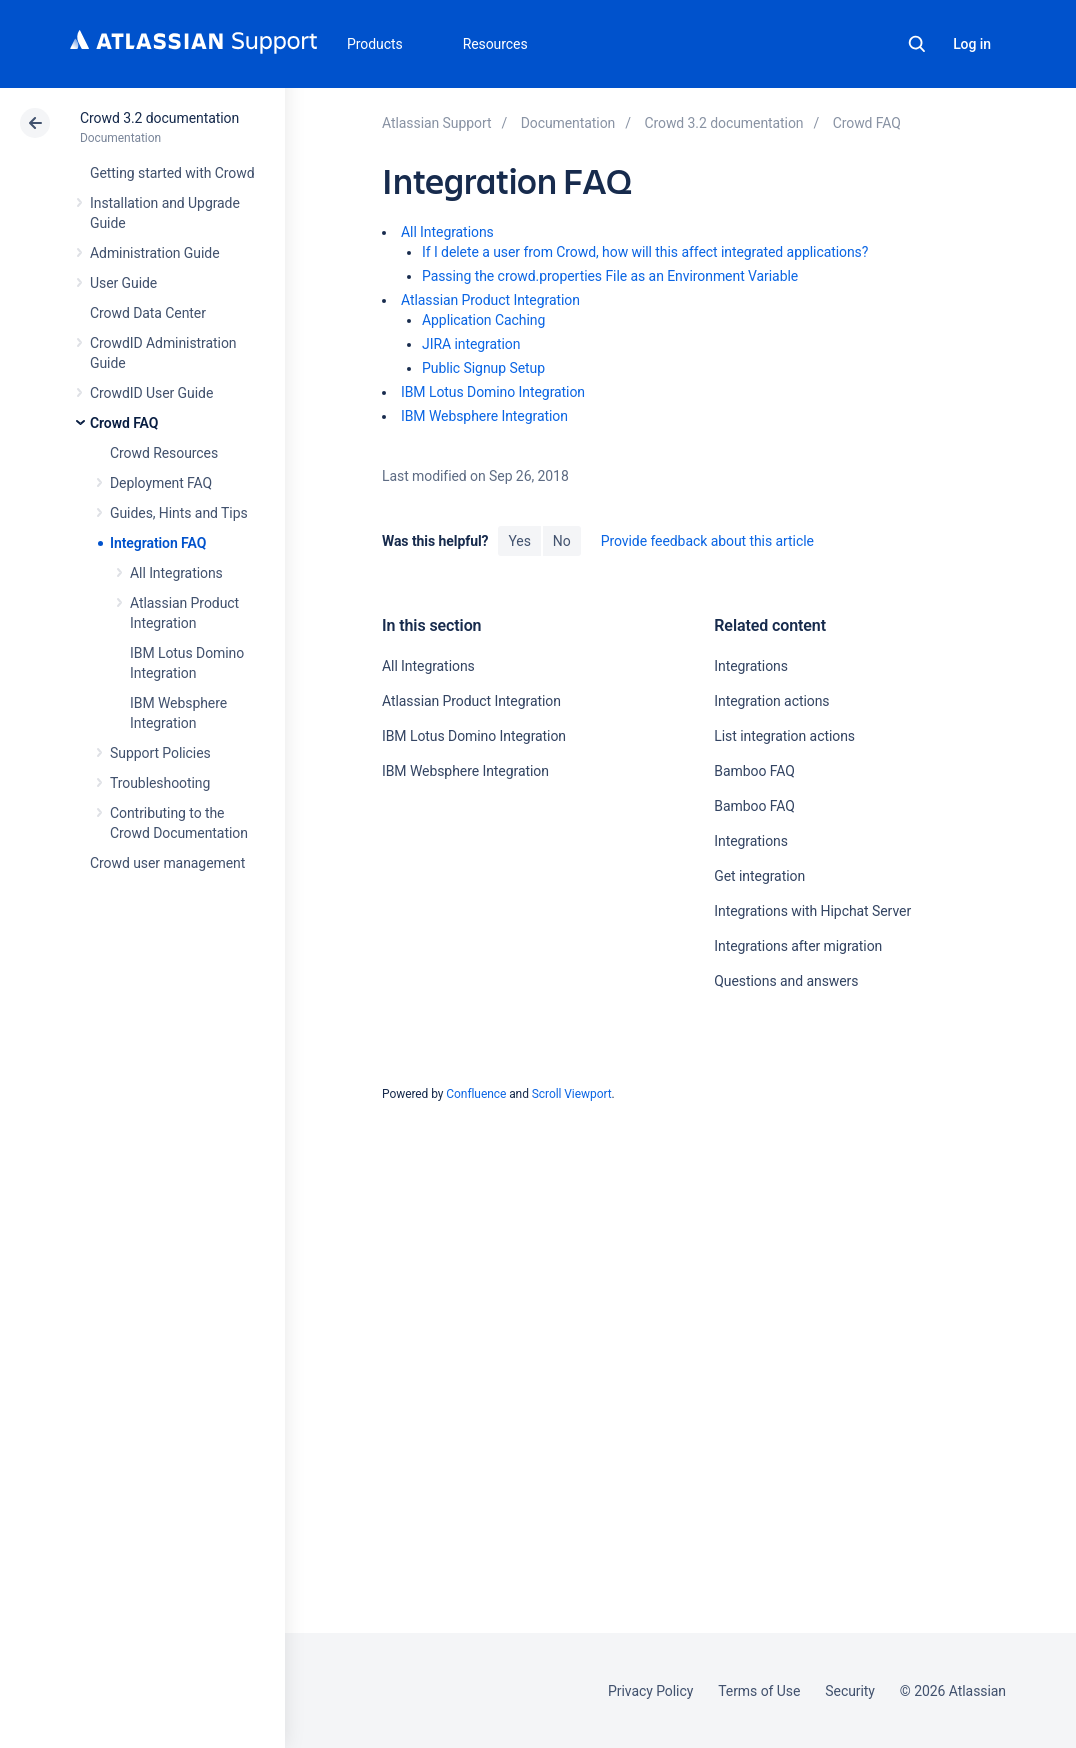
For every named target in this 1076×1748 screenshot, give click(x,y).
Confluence (476, 1094)
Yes (519, 541)
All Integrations (176, 573)
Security (850, 1691)
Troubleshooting (160, 783)
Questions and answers (786, 981)
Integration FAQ (158, 543)
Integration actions (771, 701)
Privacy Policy (650, 1691)
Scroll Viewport (572, 1094)
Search (917, 44)
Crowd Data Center (148, 313)
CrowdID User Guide (151, 393)
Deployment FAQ (161, 483)
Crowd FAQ (124, 423)
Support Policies (160, 753)
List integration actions (784, 736)
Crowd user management (167, 863)
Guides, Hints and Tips (179, 513)
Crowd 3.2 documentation (159, 118)
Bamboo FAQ (754, 771)
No (562, 541)
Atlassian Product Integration (490, 300)
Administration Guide (155, 253)
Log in (972, 44)
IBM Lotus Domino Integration (493, 392)
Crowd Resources (164, 453)
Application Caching (483, 320)
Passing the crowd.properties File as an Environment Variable (610, 276)
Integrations (751, 666)
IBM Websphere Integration (484, 416)
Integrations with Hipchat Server (812, 911)
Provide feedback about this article (707, 541)
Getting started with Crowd (172, 173)
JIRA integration (471, 344)
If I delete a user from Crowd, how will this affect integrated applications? (645, 252)
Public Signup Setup (483, 368)
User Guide (123, 283)
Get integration (759, 876)
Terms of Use (759, 1691)
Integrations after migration (798, 946)
